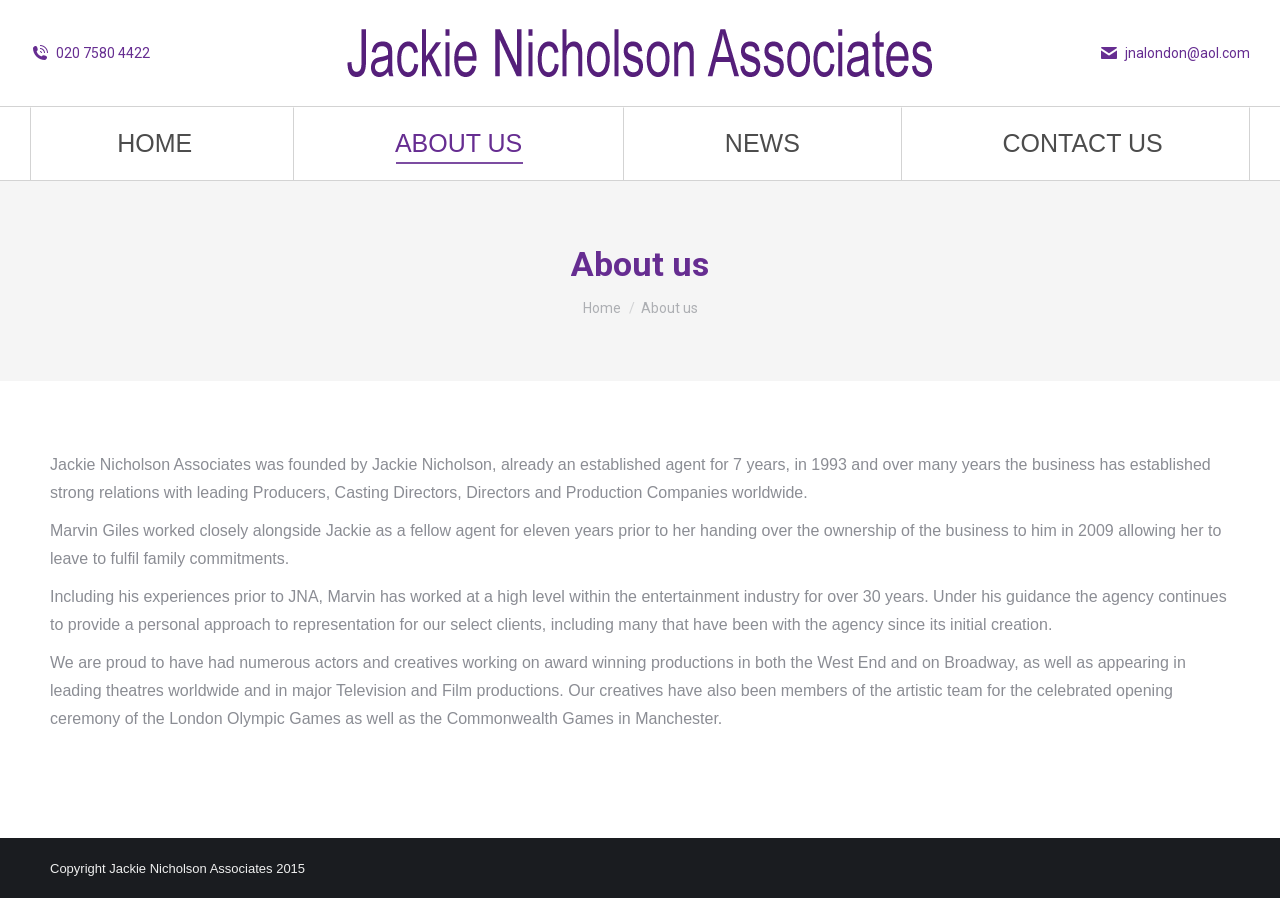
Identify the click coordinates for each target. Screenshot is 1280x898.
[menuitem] (155, 143)
